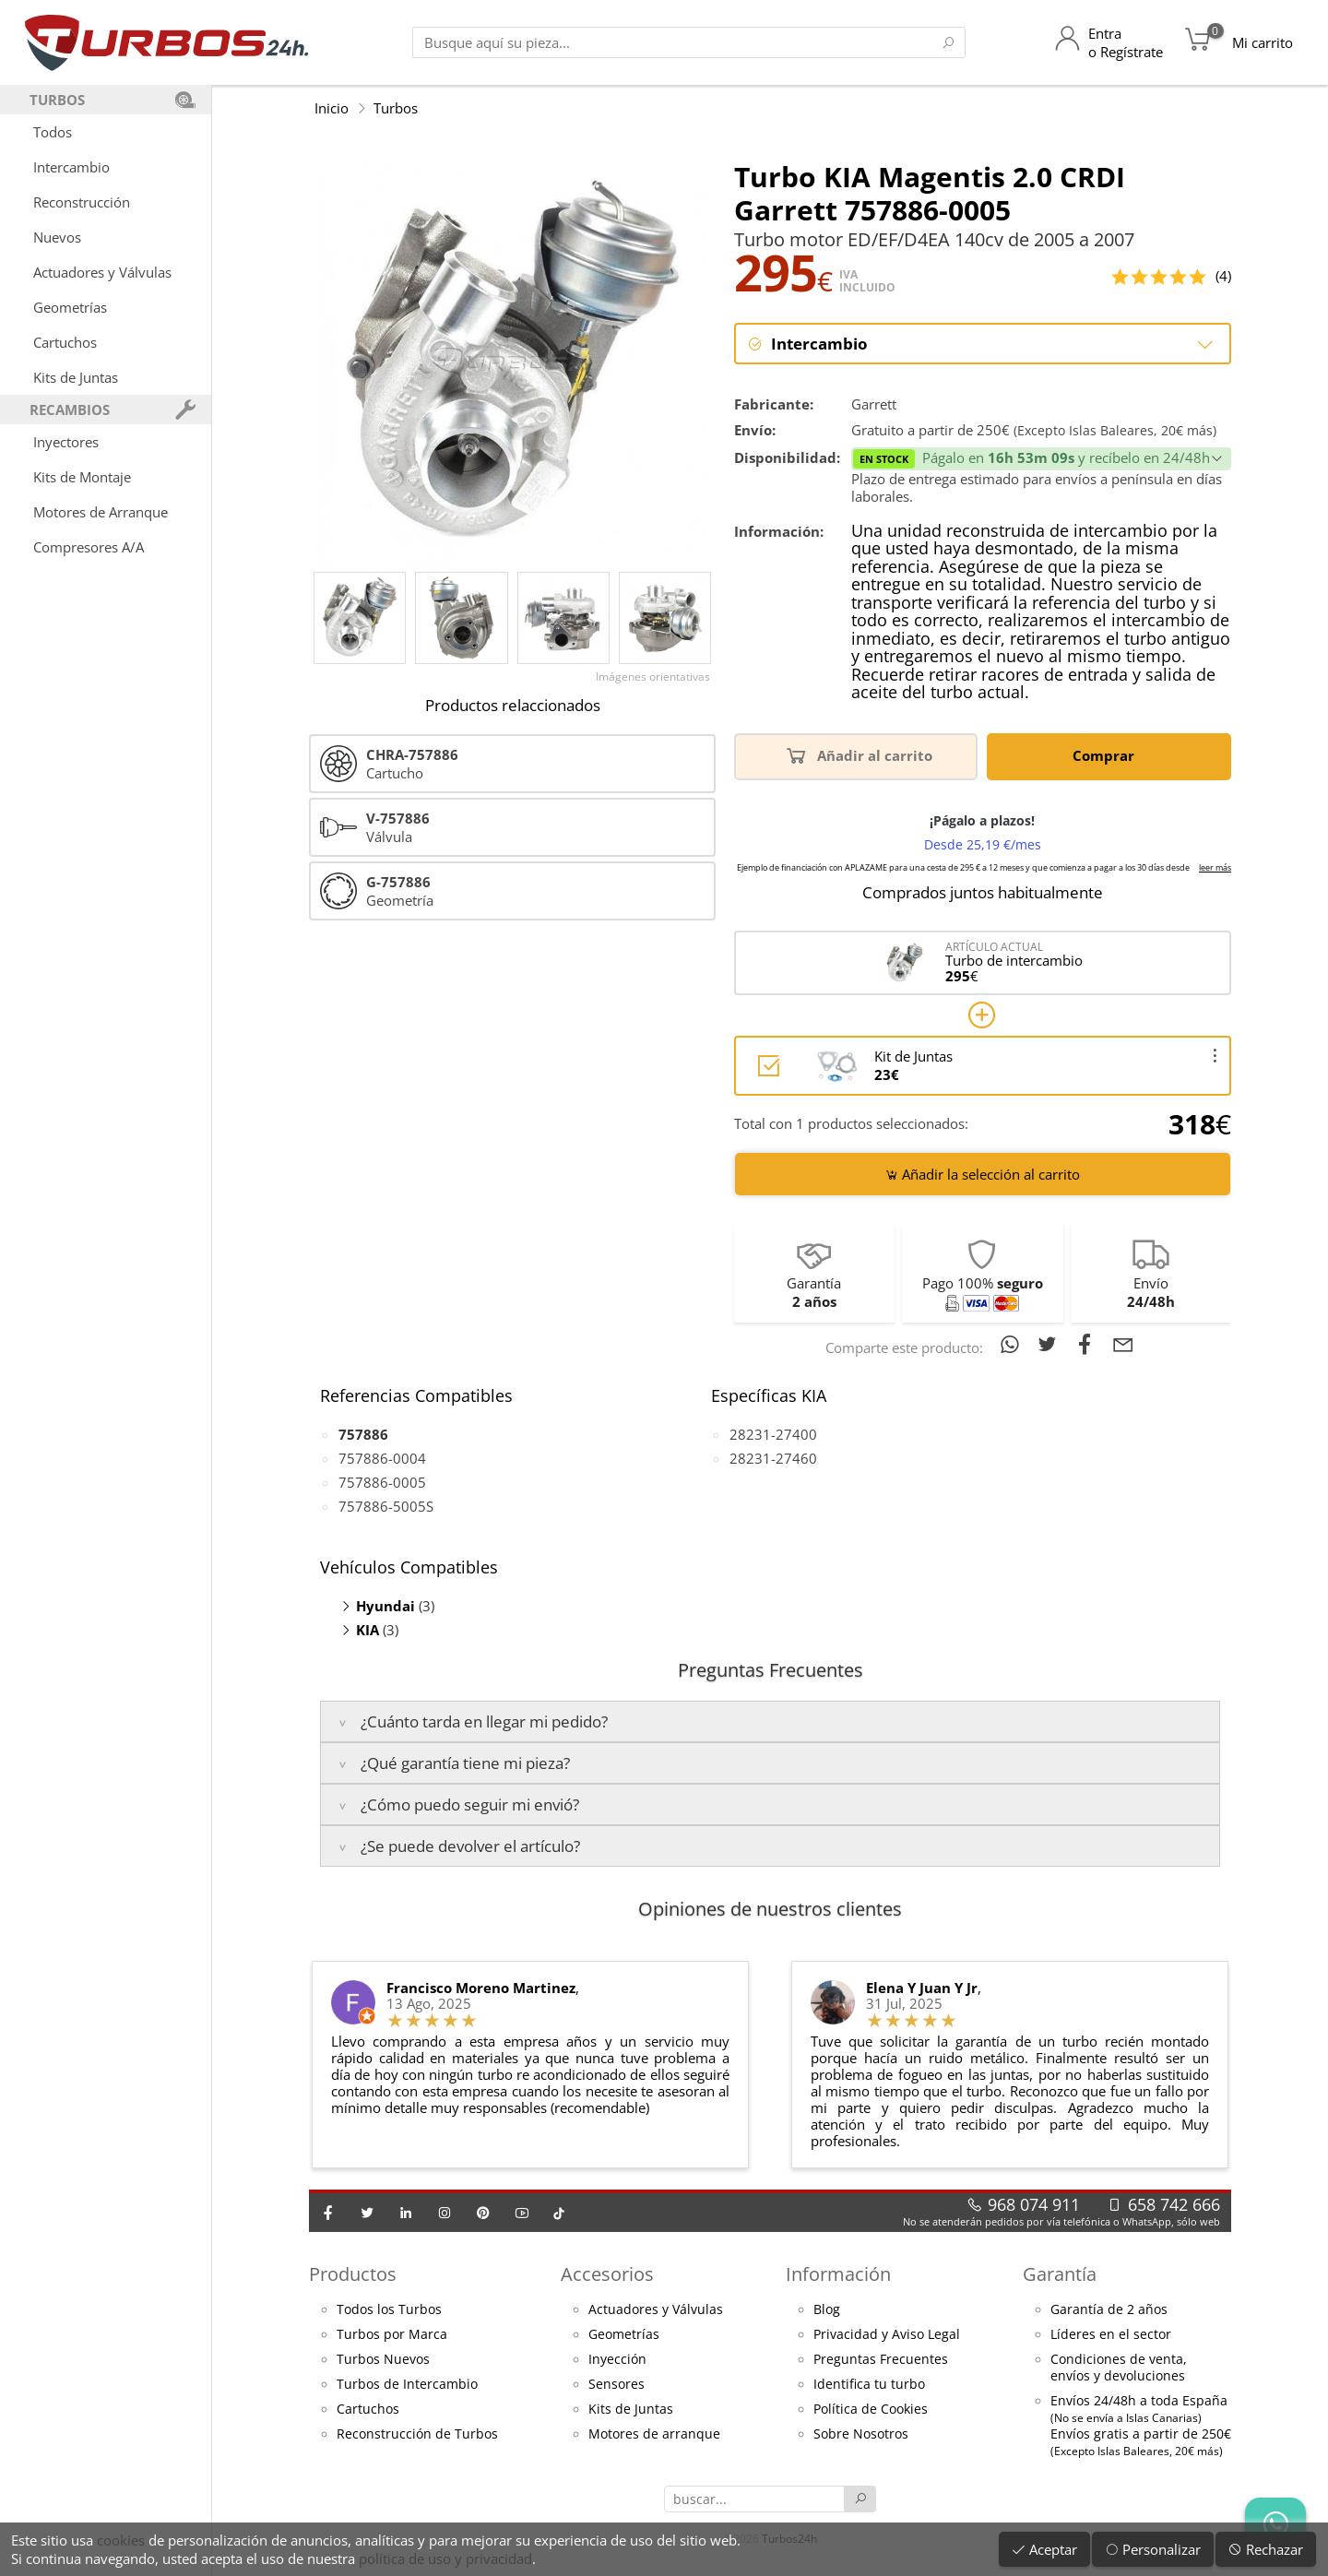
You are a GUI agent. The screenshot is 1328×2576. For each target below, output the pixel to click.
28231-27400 (773, 1435)
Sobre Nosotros (860, 2435)
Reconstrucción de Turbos (417, 2435)
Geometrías (70, 307)
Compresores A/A (88, 547)
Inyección (617, 2360)
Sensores (616, 2385)
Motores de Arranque (100, 512)
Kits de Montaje (82, 477)
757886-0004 (382, 1459)
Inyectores (66, 442)
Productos (353, 2274)
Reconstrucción (81, 202)
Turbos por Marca (392, 2335)
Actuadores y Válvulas (102, 272)
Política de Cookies (870, 2410)
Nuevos (57, 237)
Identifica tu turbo (869, 2385)
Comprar (1107, 755)
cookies (121, 2540)
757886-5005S (385, 1507)
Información (838, 2274)
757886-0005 (382, 1483)
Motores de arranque (654, 2435)
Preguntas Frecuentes (880, 2360)
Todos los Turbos (389, 2310)
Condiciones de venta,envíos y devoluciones (1118, 2368)
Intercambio (71, 167)
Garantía (1060, 2274)
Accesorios (607, 2274)
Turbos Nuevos (383, 2360)
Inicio (331, 108)
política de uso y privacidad (445, 2558)
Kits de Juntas (75, 377)
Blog (826, 2310)
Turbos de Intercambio (407, 2385)
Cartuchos (65, 342)
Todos (52, 132)
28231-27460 (773, 1459)
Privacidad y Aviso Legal (886, 2335)
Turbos (396, 108)
